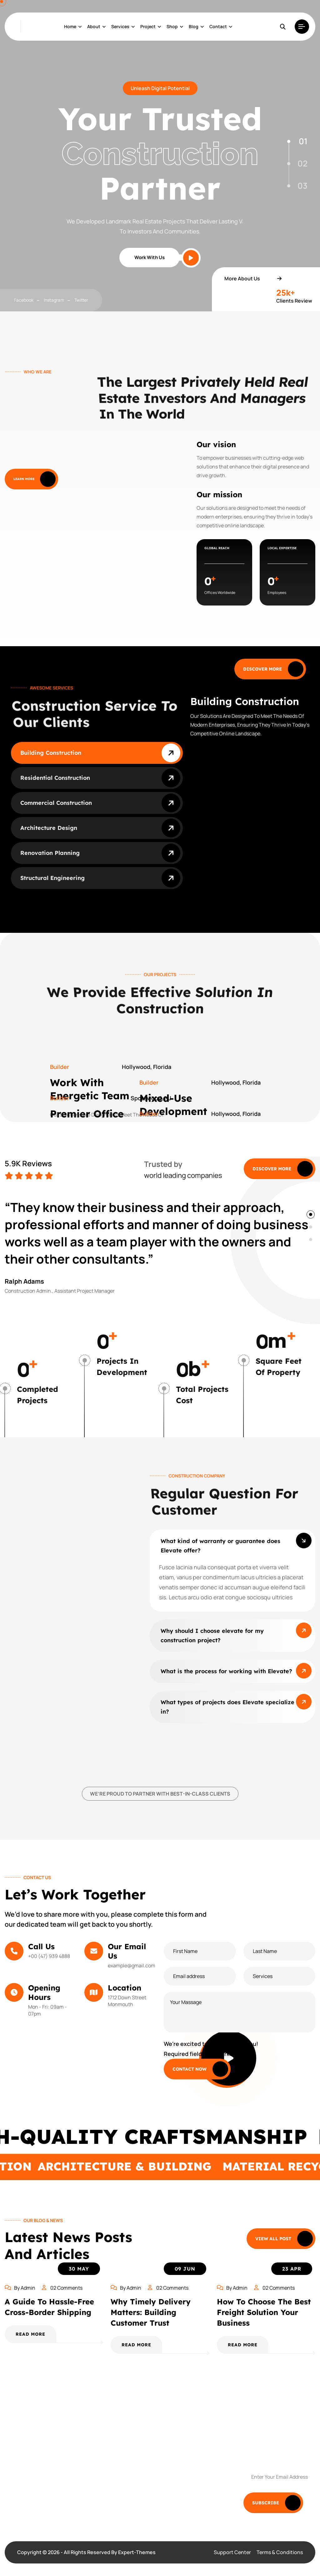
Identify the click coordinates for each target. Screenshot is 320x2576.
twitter (81, 300)
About (93, 26)
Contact (218, 26)
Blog (193, 26)
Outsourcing (185, 2451)
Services (120, 26)
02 (303, 163)
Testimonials (185, 2438)
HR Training (184, 2479)
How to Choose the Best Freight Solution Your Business (264, 2312)
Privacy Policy (186, 2465)
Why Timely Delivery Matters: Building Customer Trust (151, 2312)
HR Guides (116, 2492)
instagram (54, 300)
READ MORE (30, 2334)
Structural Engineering (52, 878)
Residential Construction (55, 777)
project (148, 26)
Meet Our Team (121, 2465)
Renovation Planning (50, 852)
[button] (310, 1214)
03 (303, 185)
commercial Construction (56, 802)
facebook (23, 300)
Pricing (112, 2451)
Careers (180, 2492)
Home (70, 26)
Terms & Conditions (280, 2552)
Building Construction (50, 752)
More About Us (253, 278)
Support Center (232, 2552)
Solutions (115, 2438)
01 (303, 141)
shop (172, 26)
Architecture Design (48, 827)
